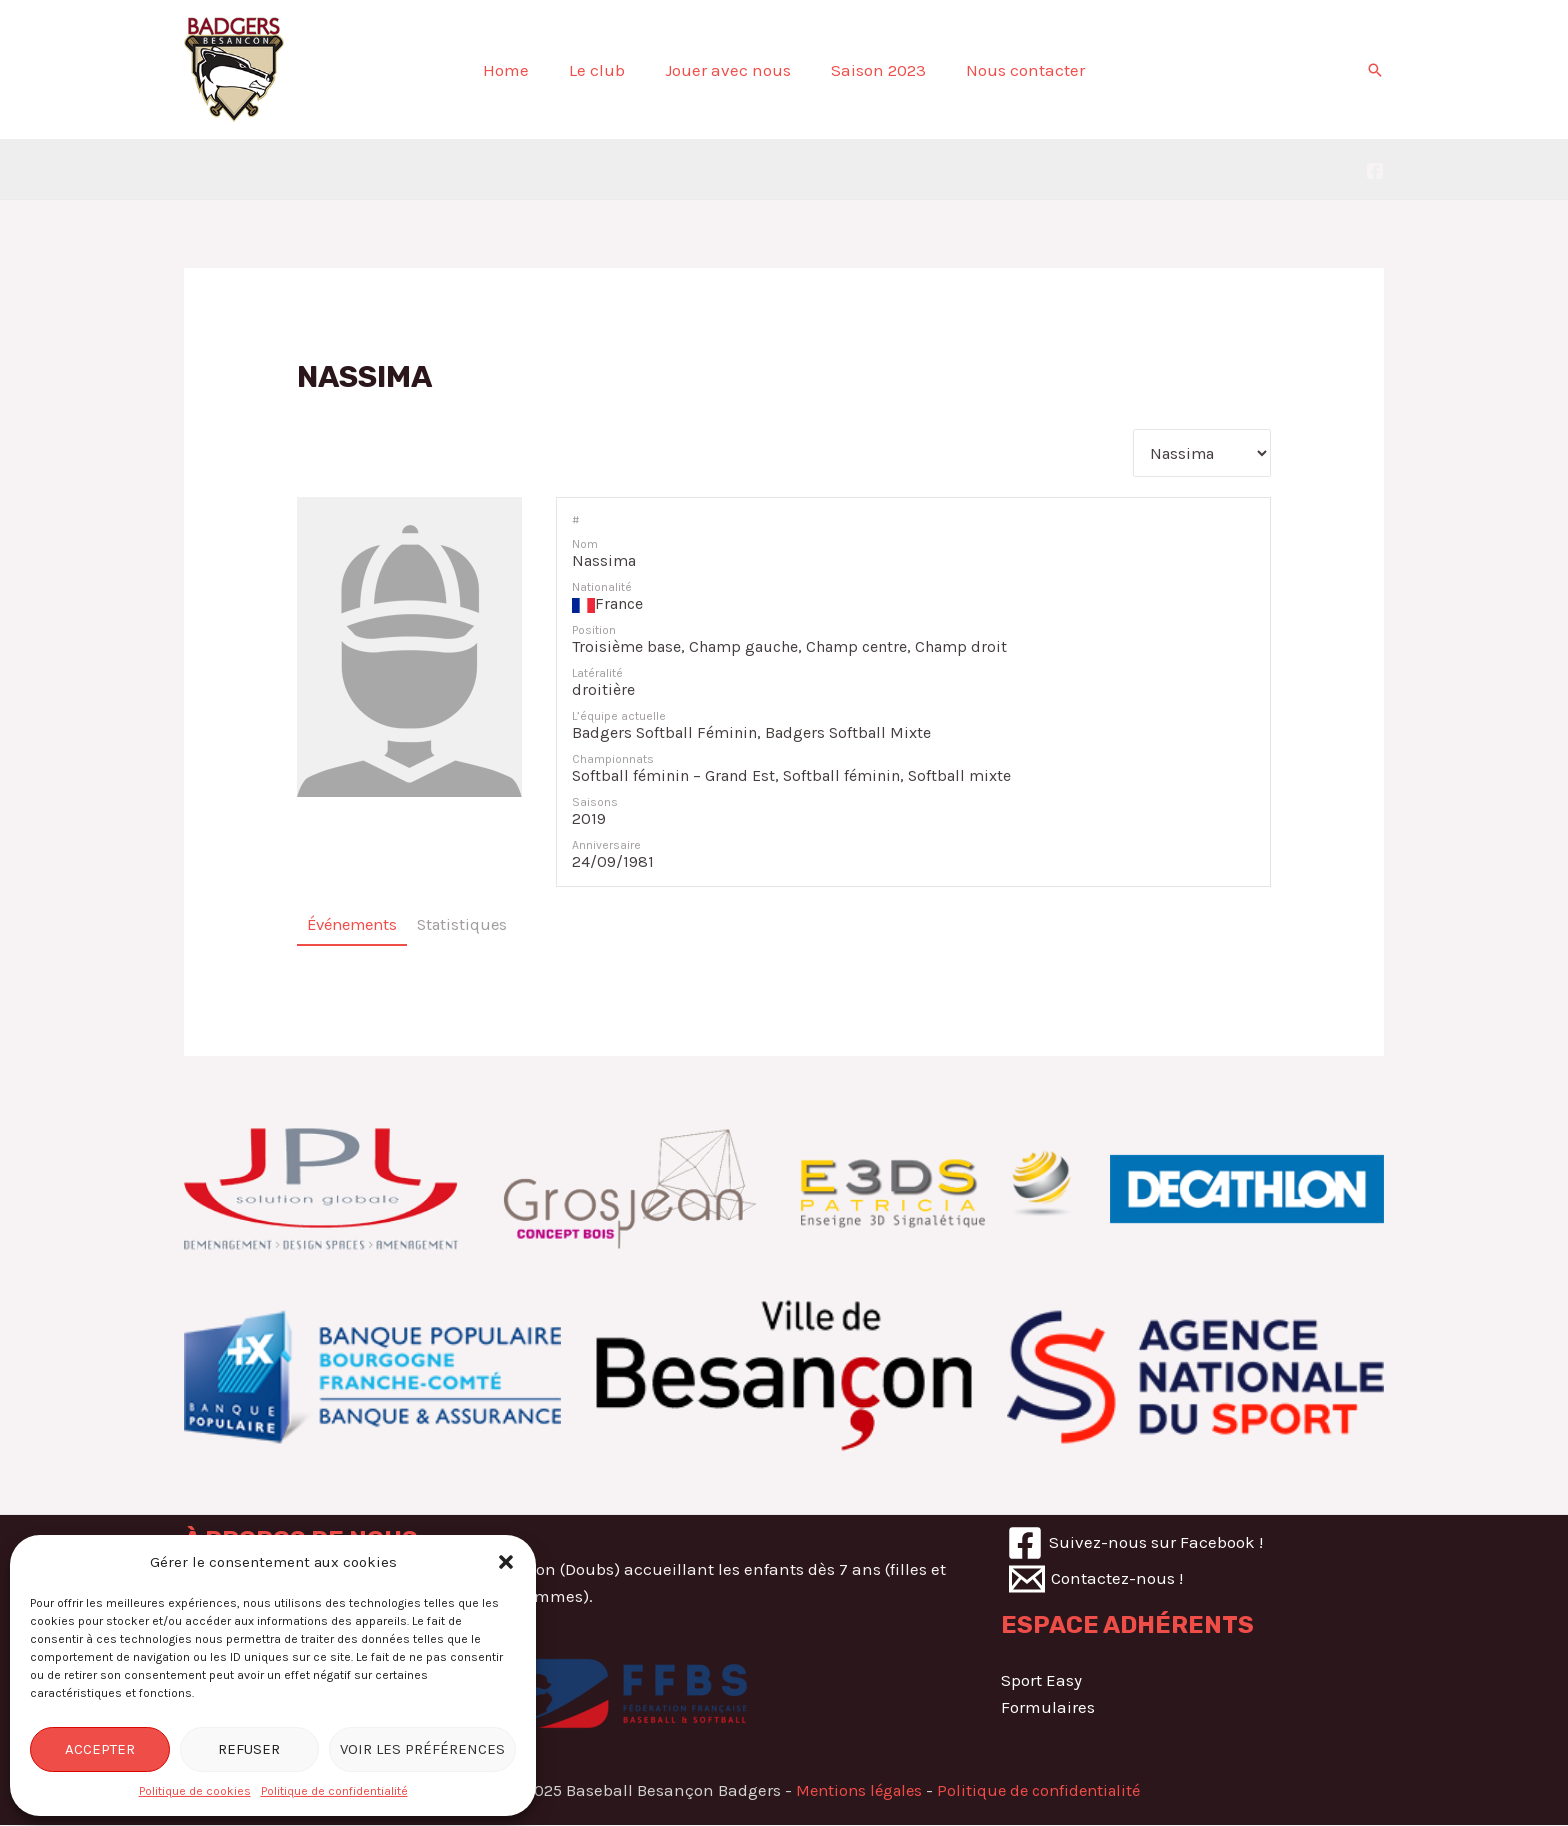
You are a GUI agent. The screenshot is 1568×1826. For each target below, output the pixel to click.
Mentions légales (854, 1792)
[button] (506, 1562)
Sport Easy (1041, 1682)
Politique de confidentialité (334, 1791)
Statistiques (472, 927)
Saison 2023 (872, 70)
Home (518, 70)
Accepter (100, 1749)
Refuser (249, 1749)
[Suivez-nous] (1136, 1545)
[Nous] (1375, 171)
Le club (603, 70)
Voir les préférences (422, 1749)
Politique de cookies (195, 1791)
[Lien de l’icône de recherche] (1375, 70)
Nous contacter (1013, 70)
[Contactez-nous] (1097, 1581)
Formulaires (1048, 1709)
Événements (356, 927)
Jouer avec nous (728, 70)
